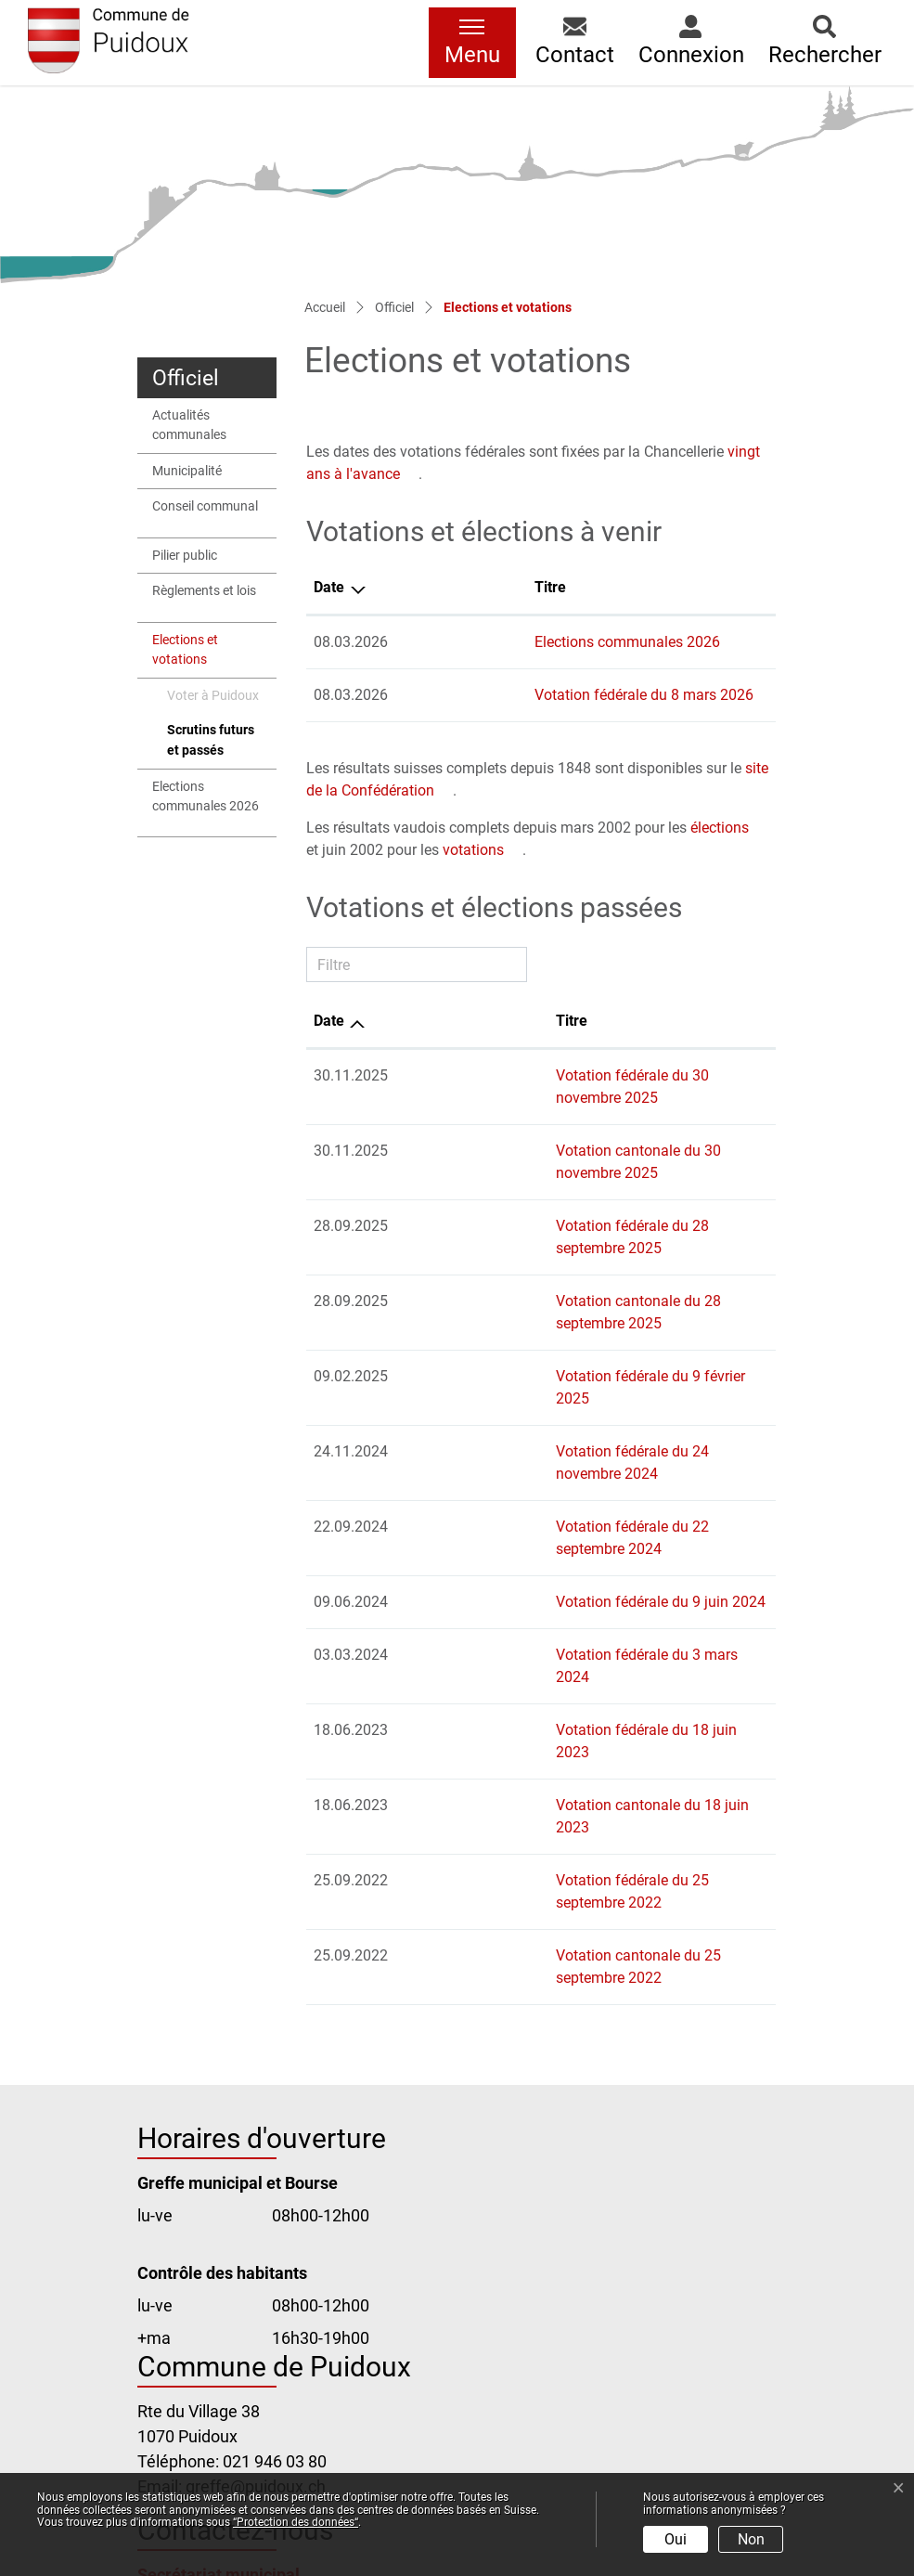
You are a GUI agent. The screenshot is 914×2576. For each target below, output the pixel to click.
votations (473, 850)
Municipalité (187, 471)
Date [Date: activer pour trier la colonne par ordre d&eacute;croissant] (329, 587)
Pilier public (184, 555)
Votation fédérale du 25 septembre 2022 (538, 1657)
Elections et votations (195, 655)
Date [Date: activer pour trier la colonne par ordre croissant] (329, 1020)
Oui (675, 2539)
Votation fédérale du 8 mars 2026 (516, 695)
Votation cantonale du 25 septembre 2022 (544, 1710)
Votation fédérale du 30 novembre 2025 (536, 1075)
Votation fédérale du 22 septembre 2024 (538, 1393)
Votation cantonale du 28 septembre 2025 (544, 1234)
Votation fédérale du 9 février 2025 (520, 1287)
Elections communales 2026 (205, 797)
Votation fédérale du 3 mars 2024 (516, 1499)
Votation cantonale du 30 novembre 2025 (542, 1128)
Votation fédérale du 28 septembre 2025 (538, 1181)
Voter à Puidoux (213, 696)
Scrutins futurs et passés (213, 745)
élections (719, 827)
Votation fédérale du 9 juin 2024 (512, 1446)
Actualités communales (189, 426)
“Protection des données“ (295, 2522)
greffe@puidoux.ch (256, 2219)
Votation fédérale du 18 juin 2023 (516, 1551)
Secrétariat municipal (218, 2307)
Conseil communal (205, 506)
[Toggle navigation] (472, 42)
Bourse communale (210, 2332)
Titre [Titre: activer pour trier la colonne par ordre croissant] (423, 587)
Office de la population (221, 2357)
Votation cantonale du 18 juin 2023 (522, 1604)
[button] (575, 42)
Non (751, 2539)
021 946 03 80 (275, 2194)
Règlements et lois (204, 591)
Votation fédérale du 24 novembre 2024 (536, 1340)
